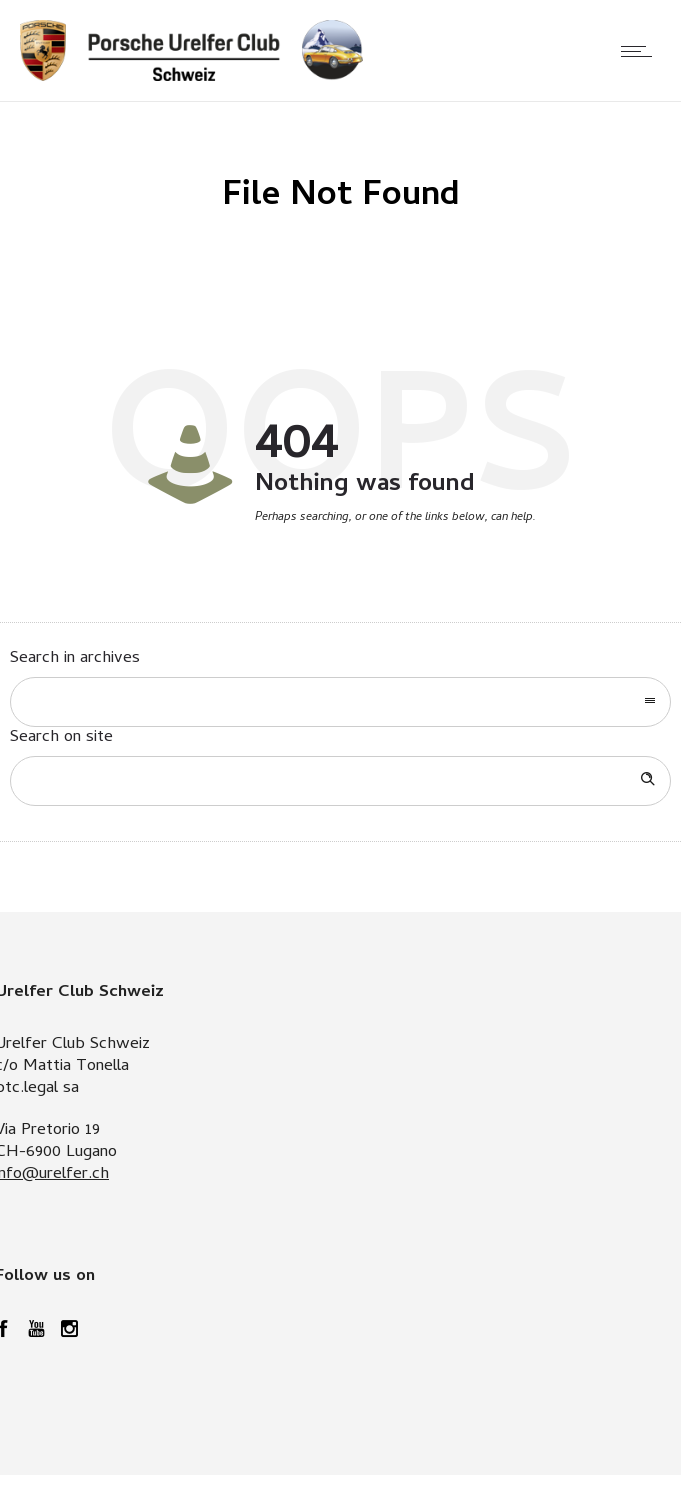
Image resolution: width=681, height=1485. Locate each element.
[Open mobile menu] (641, 51)
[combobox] (340, 702)
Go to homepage (402, 561)
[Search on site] (340, 781)
